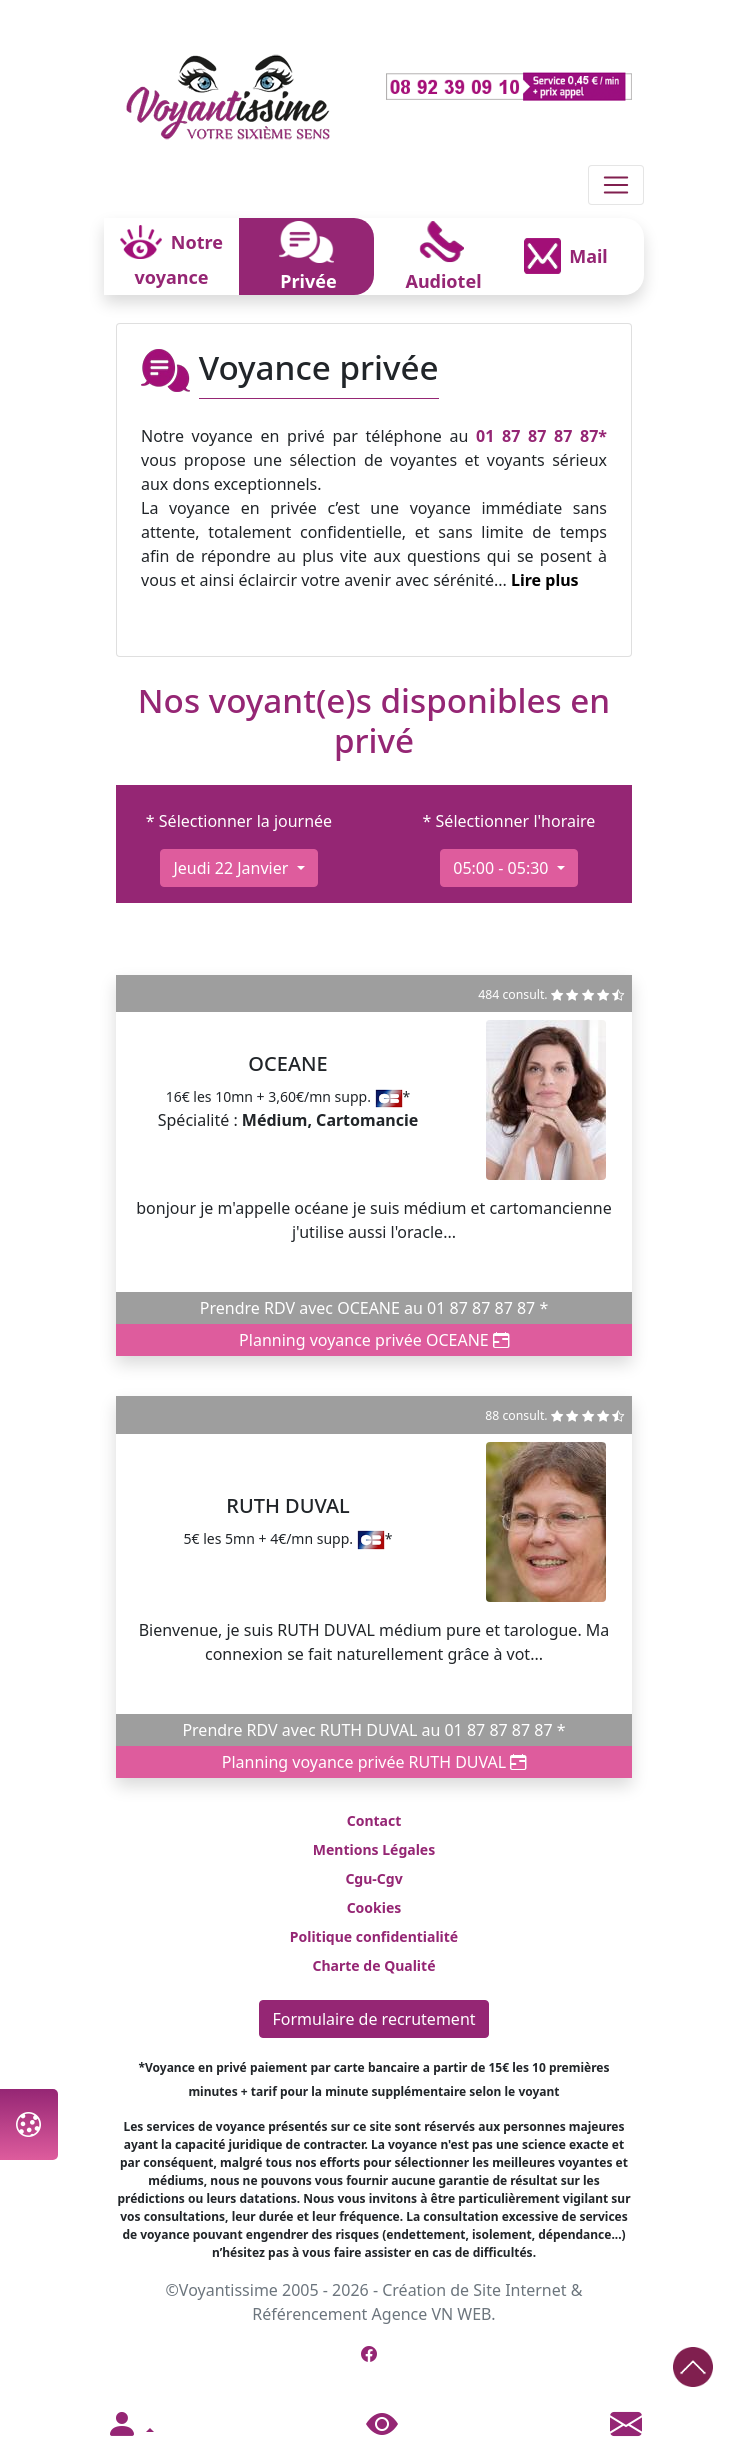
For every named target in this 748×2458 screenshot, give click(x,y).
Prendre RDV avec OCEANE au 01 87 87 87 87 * (374, 1308)
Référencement (309, 2314)
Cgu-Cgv (373, 1878)
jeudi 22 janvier (232, 868)
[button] (130, 2425)
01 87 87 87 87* (541, 436)
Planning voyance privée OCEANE (374, 1340)
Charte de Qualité (373, 1965)
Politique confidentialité (374, 1936)
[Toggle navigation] (616, 185)
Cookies (374, 1907)
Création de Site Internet (474, 2290)
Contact (374, 1820)
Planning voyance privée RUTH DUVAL (374, 1762)
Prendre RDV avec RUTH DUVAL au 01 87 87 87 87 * (373, 1730)
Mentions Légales (374, 1849)
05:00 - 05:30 (502, 868)
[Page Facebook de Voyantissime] (369, 2354)
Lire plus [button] (545, 580)
